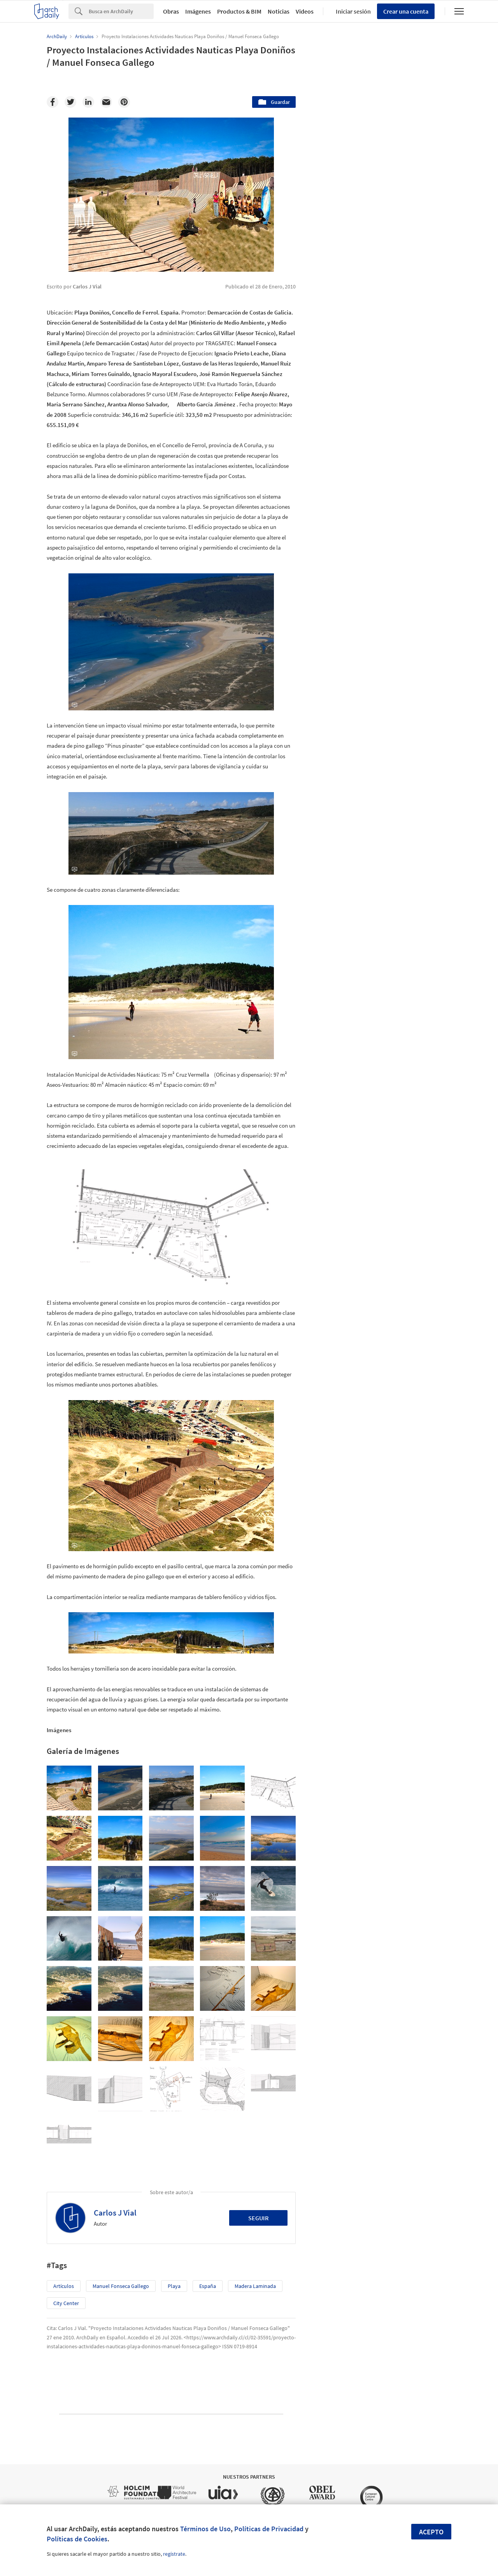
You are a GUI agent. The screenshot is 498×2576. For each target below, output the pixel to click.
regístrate (174, 2553)
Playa (174, 2286)
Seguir (258, 2218)
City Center (66, 2303)
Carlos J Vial (115, 2212)
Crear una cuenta (405, 11)
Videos (305, 11)
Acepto (431, 2531)
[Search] (121, 11)
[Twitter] (70, 102)
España (207, 2286)
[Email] (106, 102)
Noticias (278, 11)
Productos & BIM (239, 11)
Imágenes (198, 11)
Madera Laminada (255, 2286)
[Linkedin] (88, 102)
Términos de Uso (205, 2528)
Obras (171, 11)
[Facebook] (52, 102)
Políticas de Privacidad (268, 2528)
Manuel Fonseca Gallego (121, 2286)
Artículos (63, 2286)
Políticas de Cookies (77, 2538)
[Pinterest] (124, 102)
